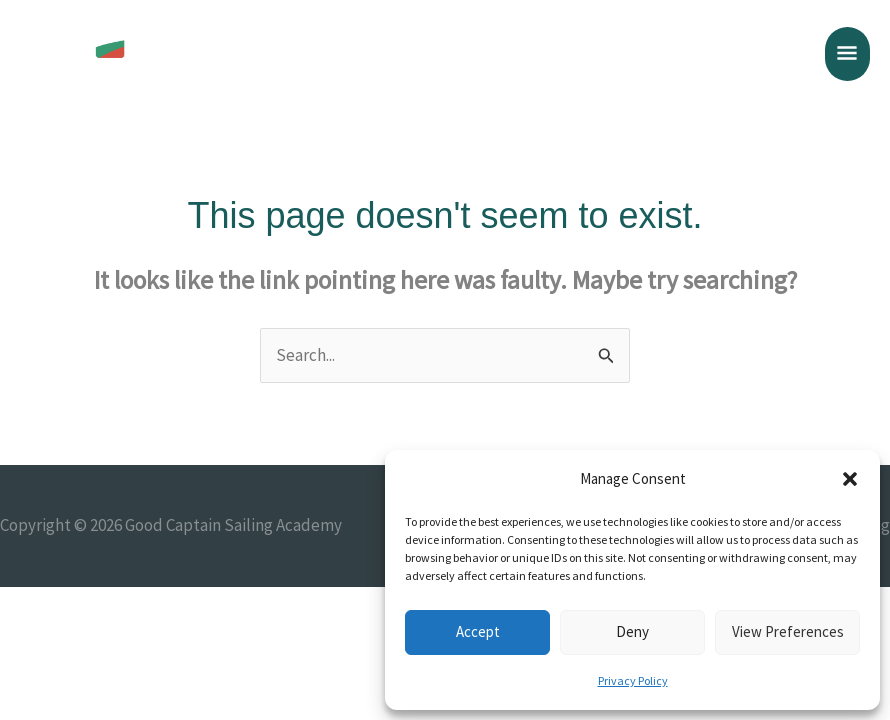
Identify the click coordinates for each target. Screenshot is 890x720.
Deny (632, 631)
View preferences (788, 631)
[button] (850, 479)
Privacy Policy (633, 680)
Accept (478, 631)
